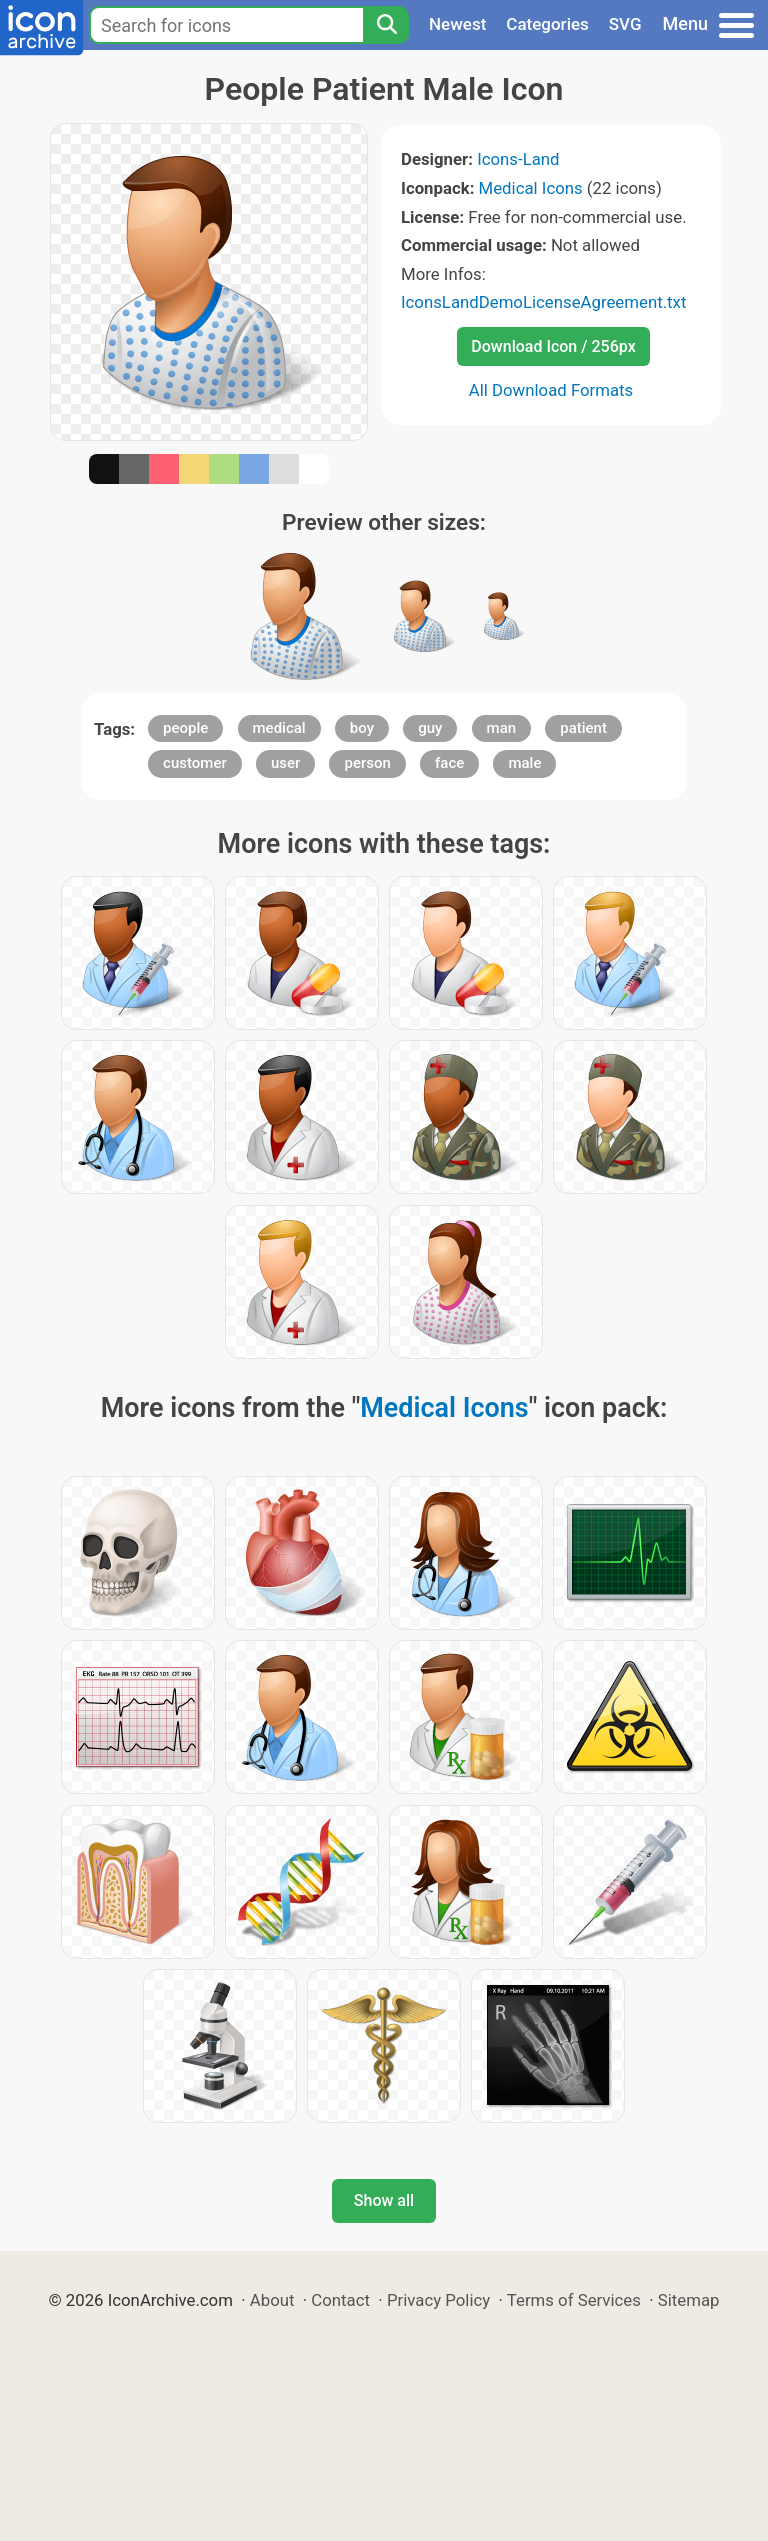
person (367, 763)
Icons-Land (518, 159)
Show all (384, 2200)
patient (583, 728)
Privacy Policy (438, 2300)
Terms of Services (574, 2300)
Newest (457, 24)
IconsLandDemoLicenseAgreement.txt (543, 302)
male (524, 763)
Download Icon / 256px (553, 346)
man (502, 728)
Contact (340, 2300)
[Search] (386, 25)
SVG (625, 24)
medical (279, 728)
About (272, 2300)
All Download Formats (551, 390)
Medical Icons (531, 188)
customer (195, 763)
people (185, 728)
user (285, 763)
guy (430, 728)
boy (362, 728)
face (449, 763)
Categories (547, 24)
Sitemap (689, 2300)
